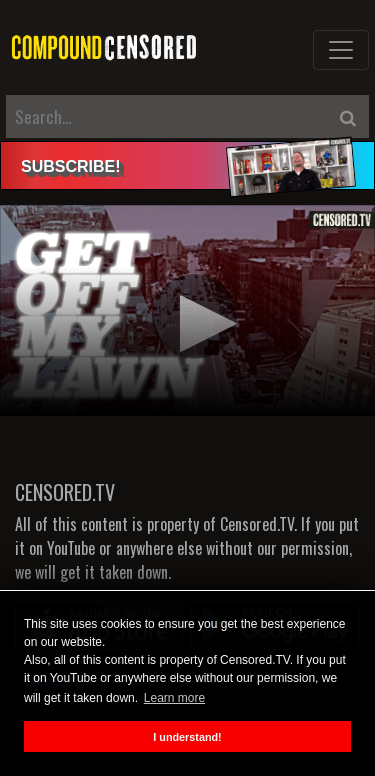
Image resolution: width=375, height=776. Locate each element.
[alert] (187, 165)
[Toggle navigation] (341, 50)
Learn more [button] (174, 698)
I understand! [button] (187, 737)
